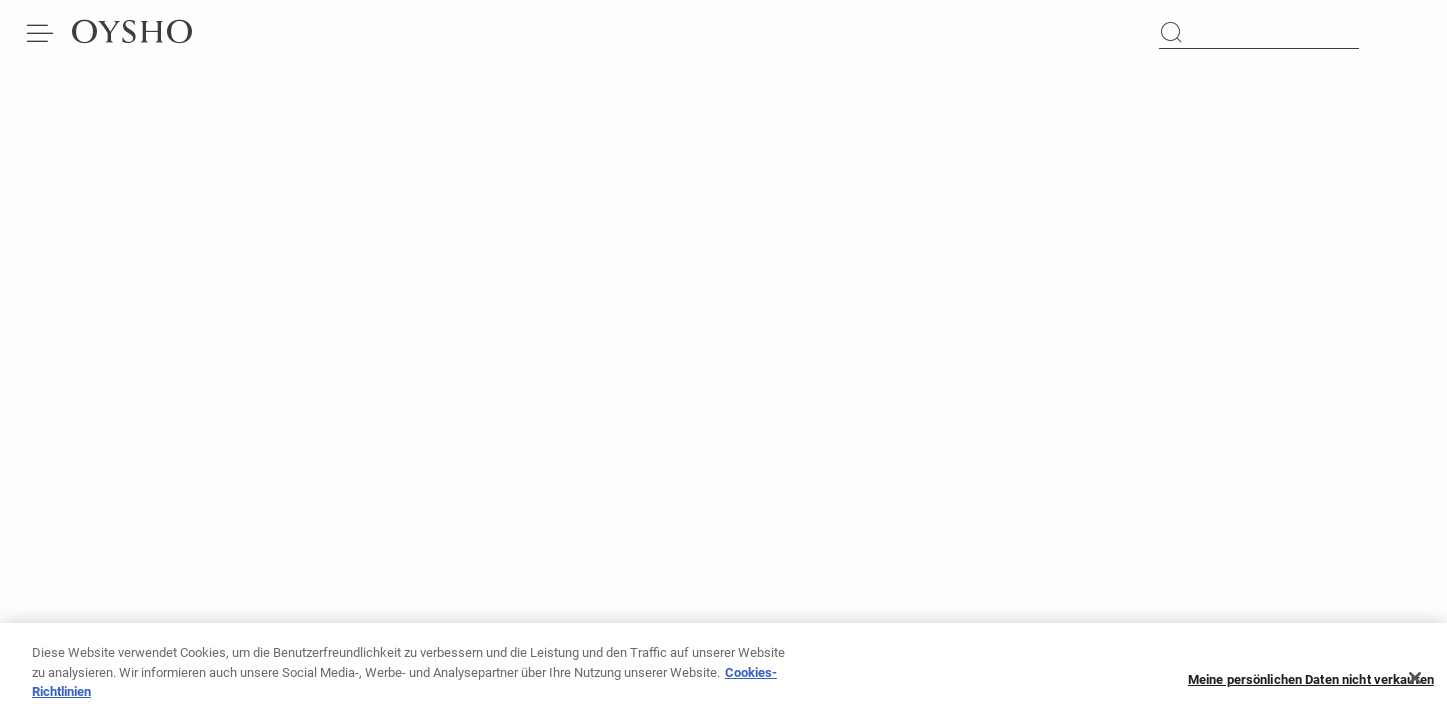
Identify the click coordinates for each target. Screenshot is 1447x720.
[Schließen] (1415, 683)
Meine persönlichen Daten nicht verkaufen (1311, 683)
